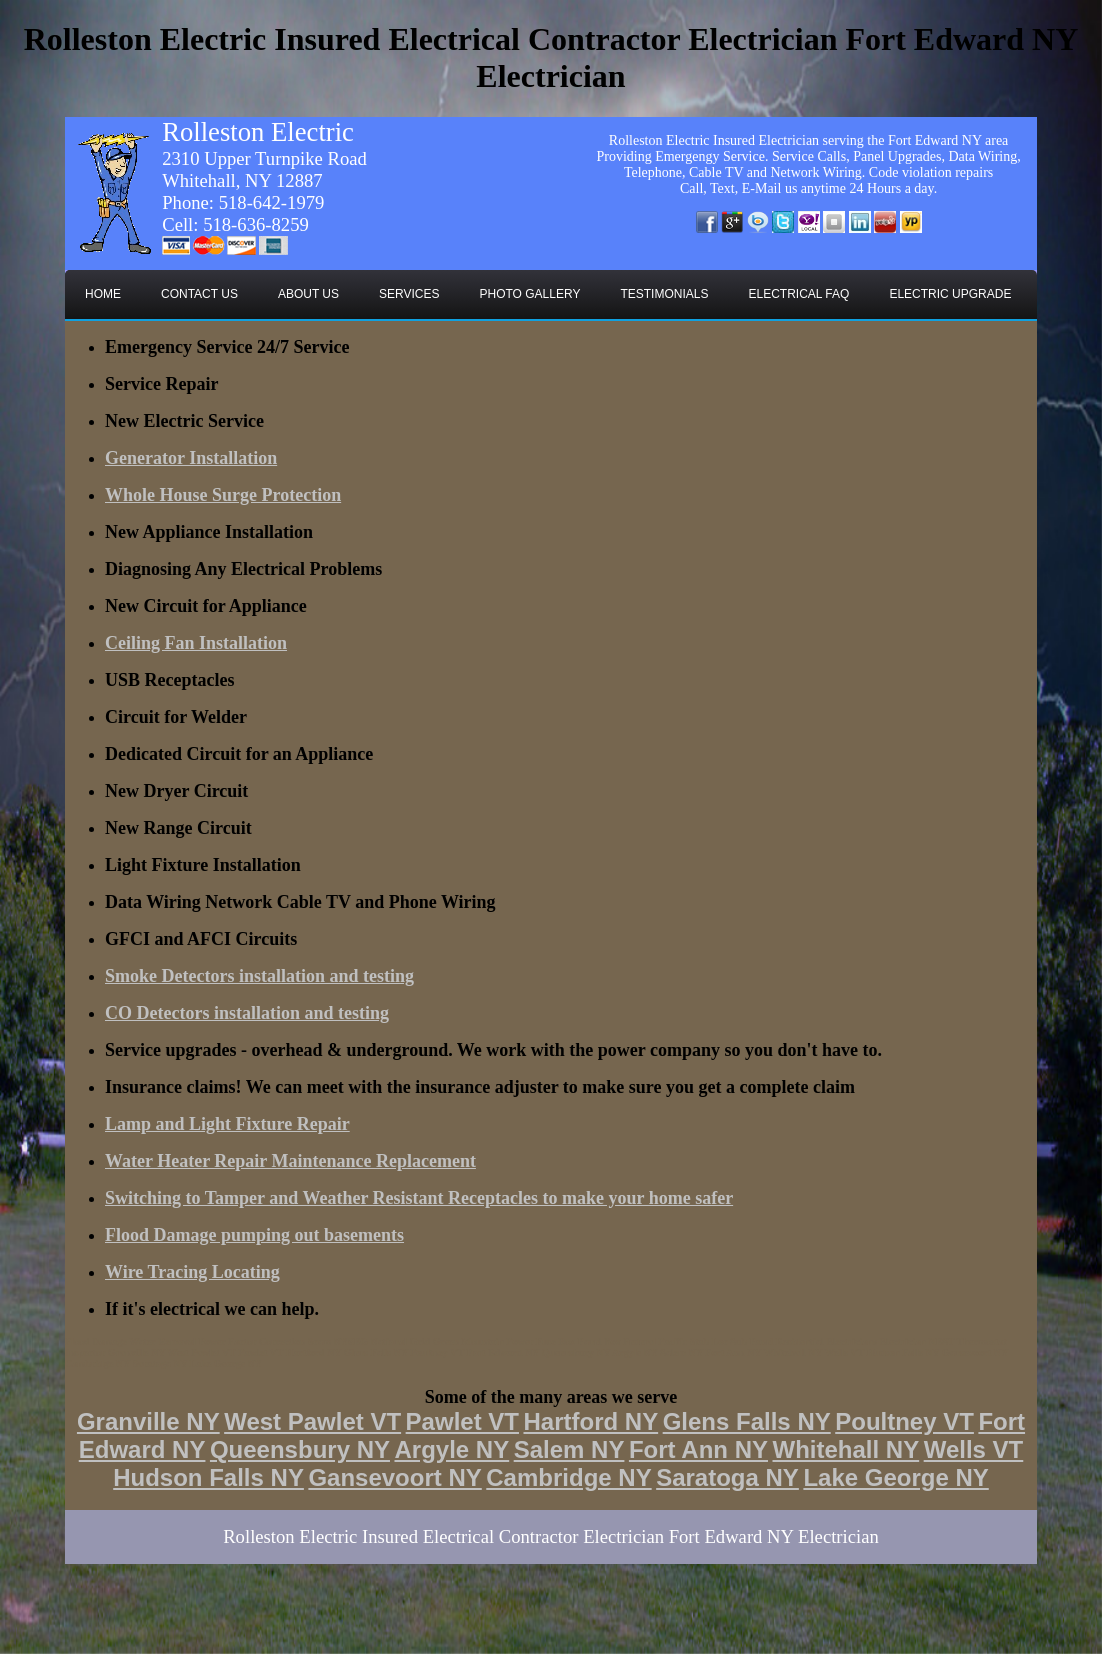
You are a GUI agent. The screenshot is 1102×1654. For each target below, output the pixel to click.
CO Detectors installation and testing (247, 1013)
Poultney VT (904, 1421)
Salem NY (569, 1449)
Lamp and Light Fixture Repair (227, 1124)
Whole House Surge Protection (223, 495)
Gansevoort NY (394, 1477)
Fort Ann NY (698, 1449)
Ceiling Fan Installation (196, 643)
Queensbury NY (300, 1449)
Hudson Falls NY (208, 1477)
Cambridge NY (568, 1477)
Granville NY (148, 1421)
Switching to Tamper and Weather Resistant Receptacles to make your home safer (419, 1198)
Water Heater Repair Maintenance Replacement (290, 1161)
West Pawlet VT (312, 1421)
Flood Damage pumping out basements (254, 1235)
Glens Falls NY (747, 1421)
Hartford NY (590, 1421)
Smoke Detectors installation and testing (259, 976)
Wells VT (974, 1449)
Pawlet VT (462, 1421)
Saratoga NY (727, 1477)
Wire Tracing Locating (192, 1272)
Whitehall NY (846, 1449)
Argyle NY (451, 1449)
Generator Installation (191, 458)
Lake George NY (895, 1477)
